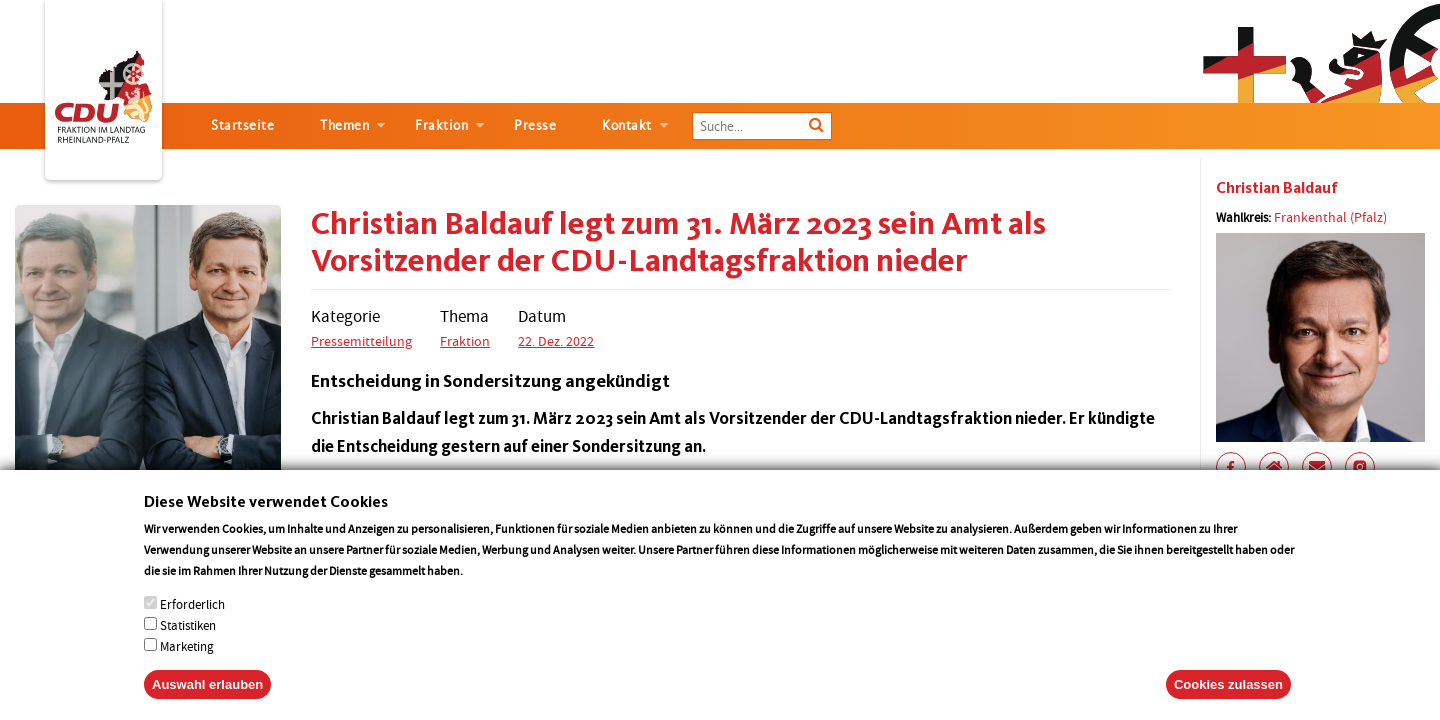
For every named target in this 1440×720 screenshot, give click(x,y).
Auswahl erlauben (207, 699)
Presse (535, 125)
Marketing (187, 661)
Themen (344, 125)
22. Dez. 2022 (556, 341)
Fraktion (441, 125)
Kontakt (627, 125)
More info (491, 585)
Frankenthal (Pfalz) (1330, 217)
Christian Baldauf (1277, 187)
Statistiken (188, 640)
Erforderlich (192, 619)
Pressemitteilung (361, 341)
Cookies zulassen (1228, 699)
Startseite (242, 125)
